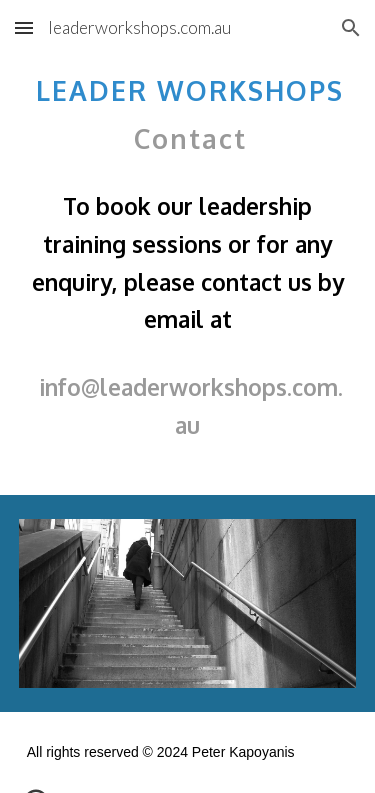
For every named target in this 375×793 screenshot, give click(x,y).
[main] (188, 262)
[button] (24, 27)
